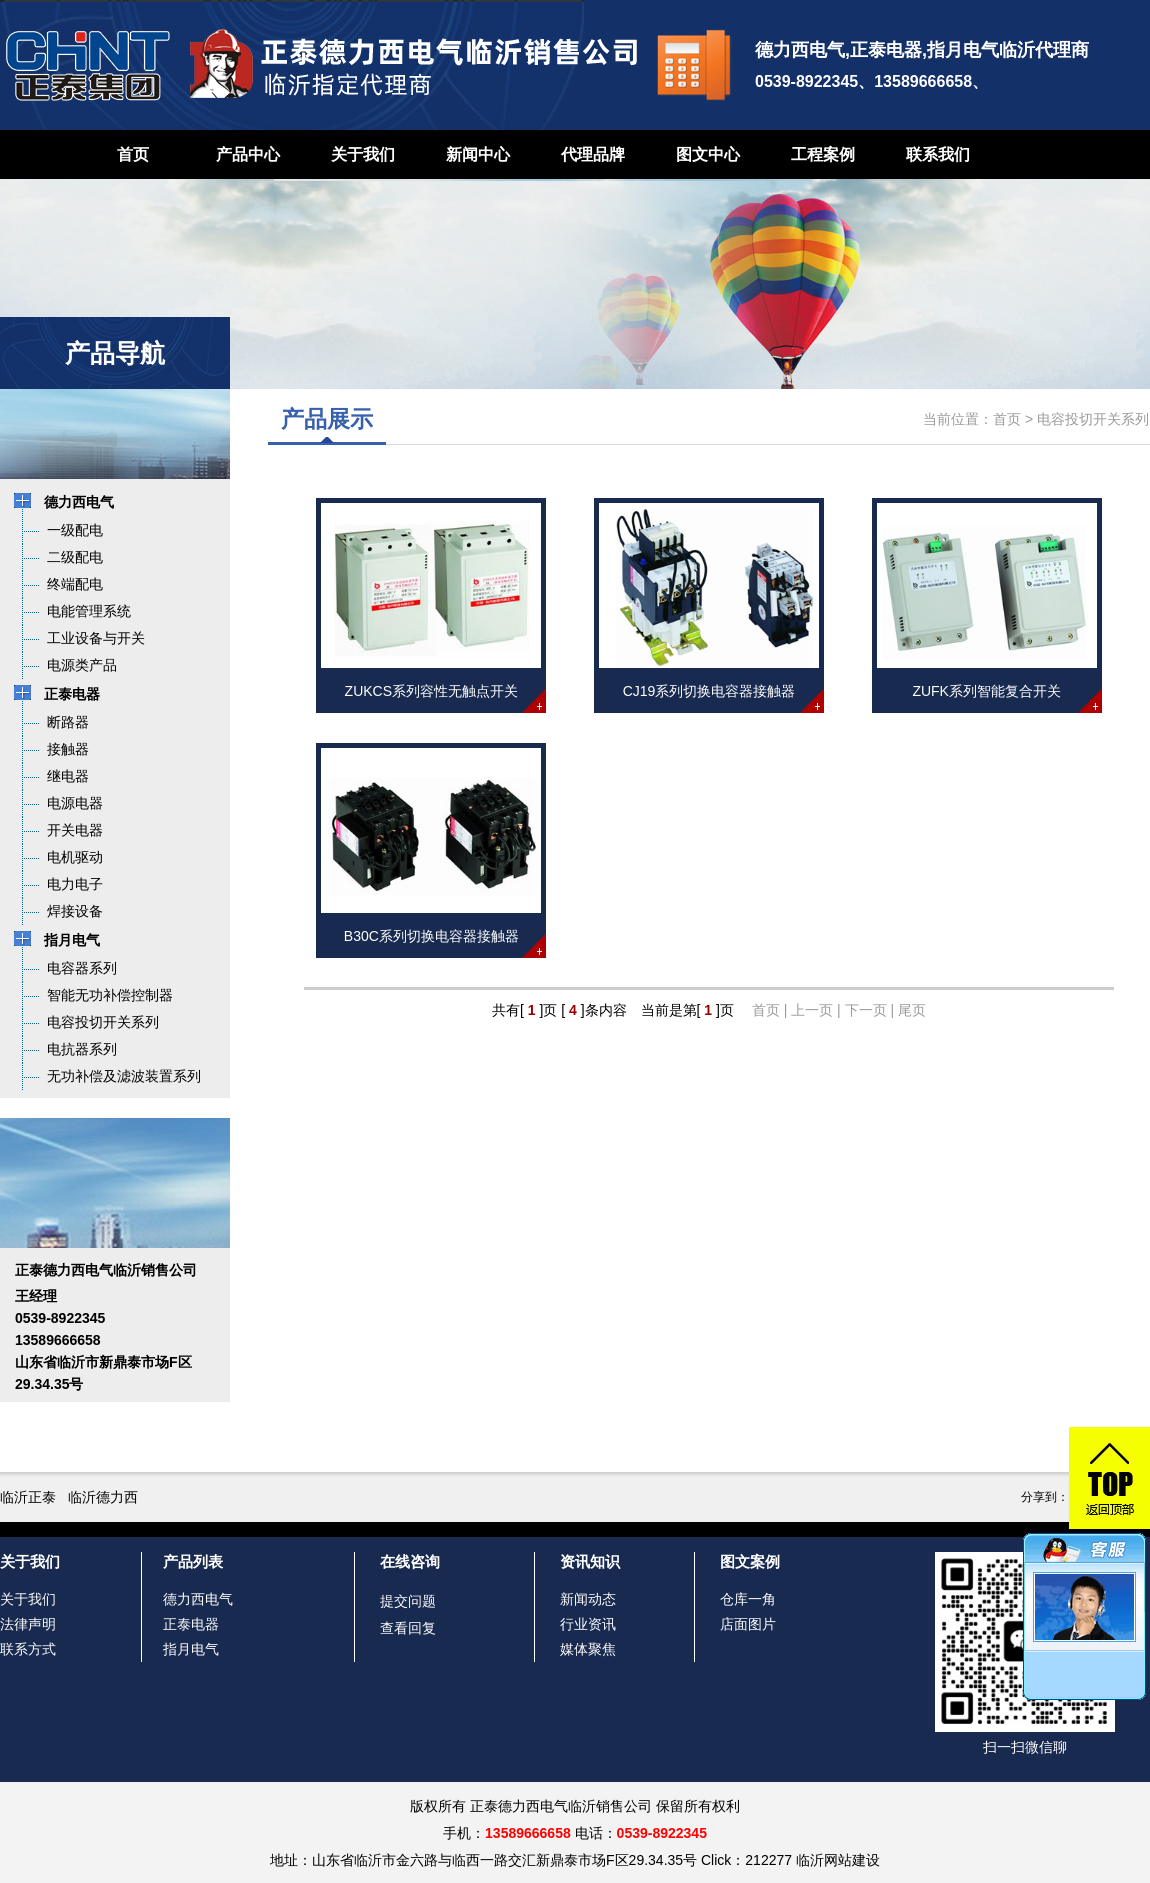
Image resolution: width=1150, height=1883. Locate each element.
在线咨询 (410, 1561)
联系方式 (28, 1649)
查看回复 (408, 1628)
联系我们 (938, 154)
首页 (133, 154)
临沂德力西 (103, 1497)
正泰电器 (191, 1624)
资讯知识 (590, 1561)
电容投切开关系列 (1093, 419)
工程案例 (823, 154)
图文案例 (750, 1561)
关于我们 (363, 154)
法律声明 (28, 1624)
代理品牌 (593, 154)
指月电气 (191, 1649)
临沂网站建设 (838, 1860)
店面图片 (748, 1624)
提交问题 (408, 1601)
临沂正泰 (28, 1497)
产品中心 (248, 154)
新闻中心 (478, 154)
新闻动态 (588, 1599)
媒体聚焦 (588, 1649)
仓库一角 (748, 1599)
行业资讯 (588, 1624)
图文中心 (708, 154)
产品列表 (193, 1561)
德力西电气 (198, 1599)
